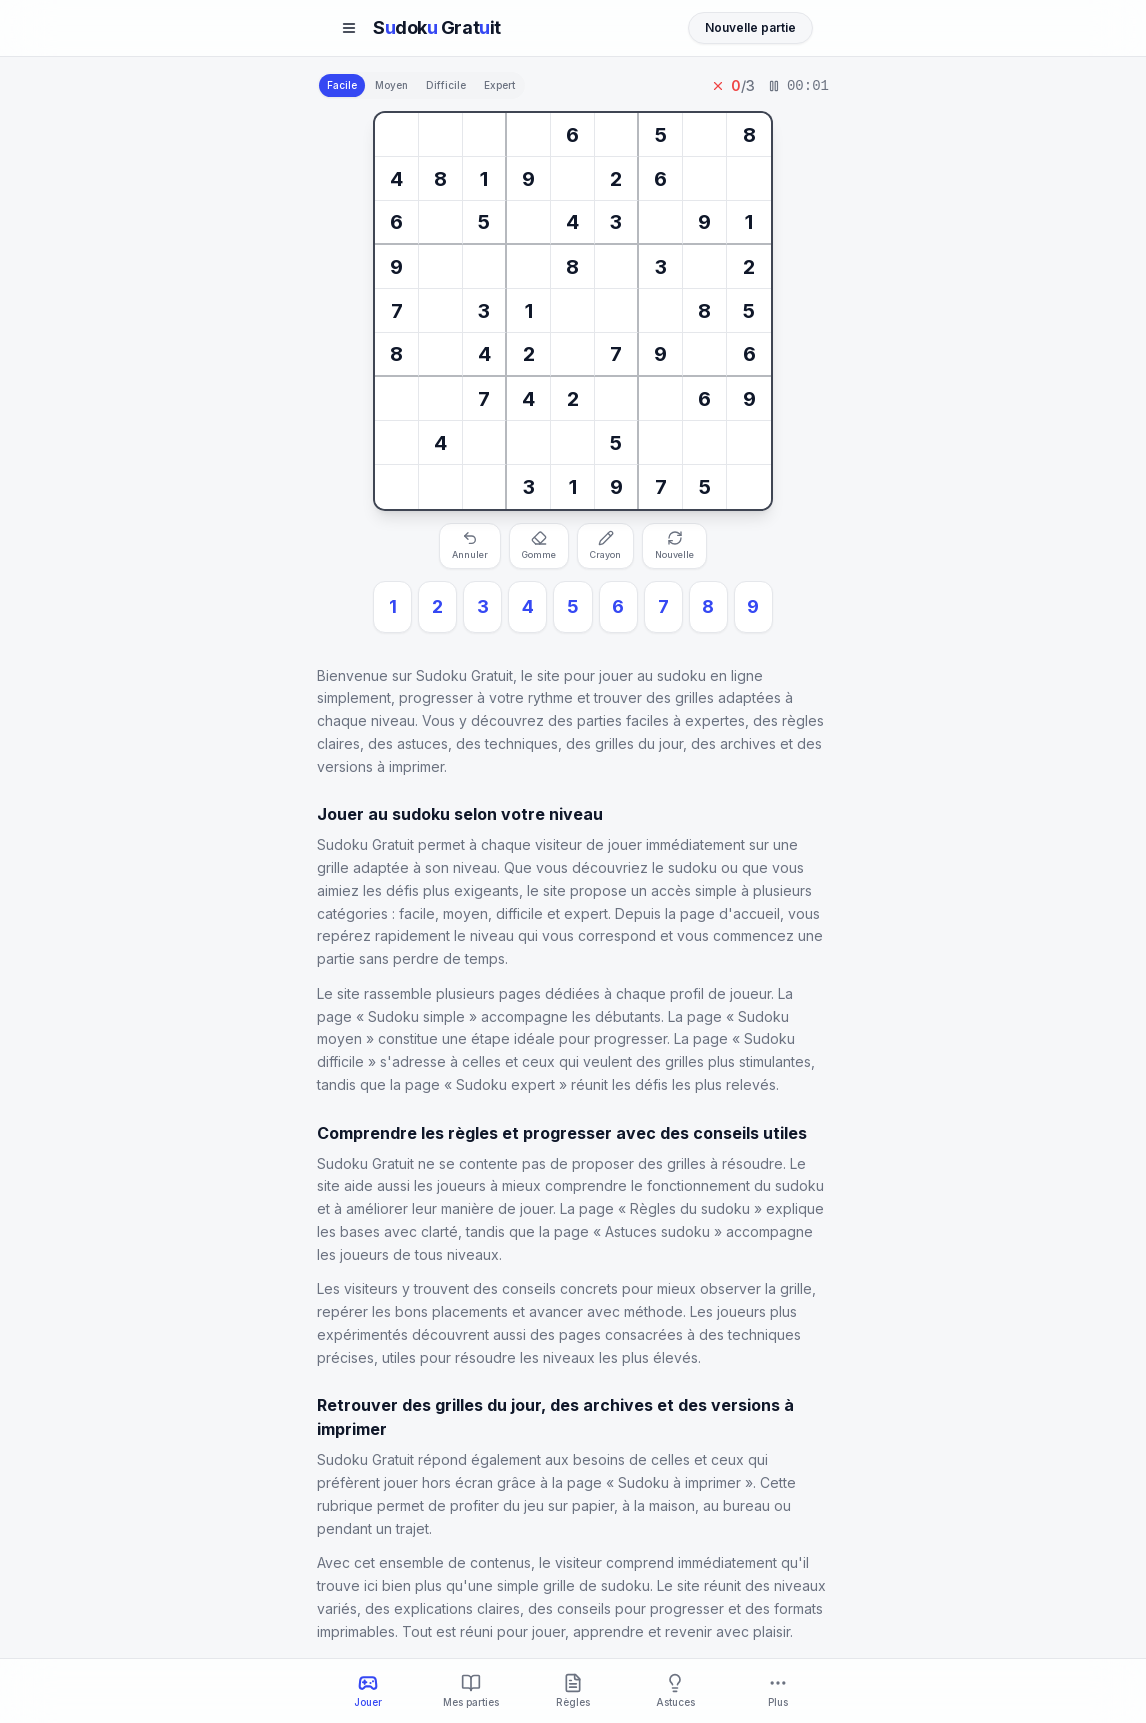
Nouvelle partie (750, 27)
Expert (499, 85)
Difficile (446, 85)
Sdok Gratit (437, 27)
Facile (342, 85)
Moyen (391, 85)
